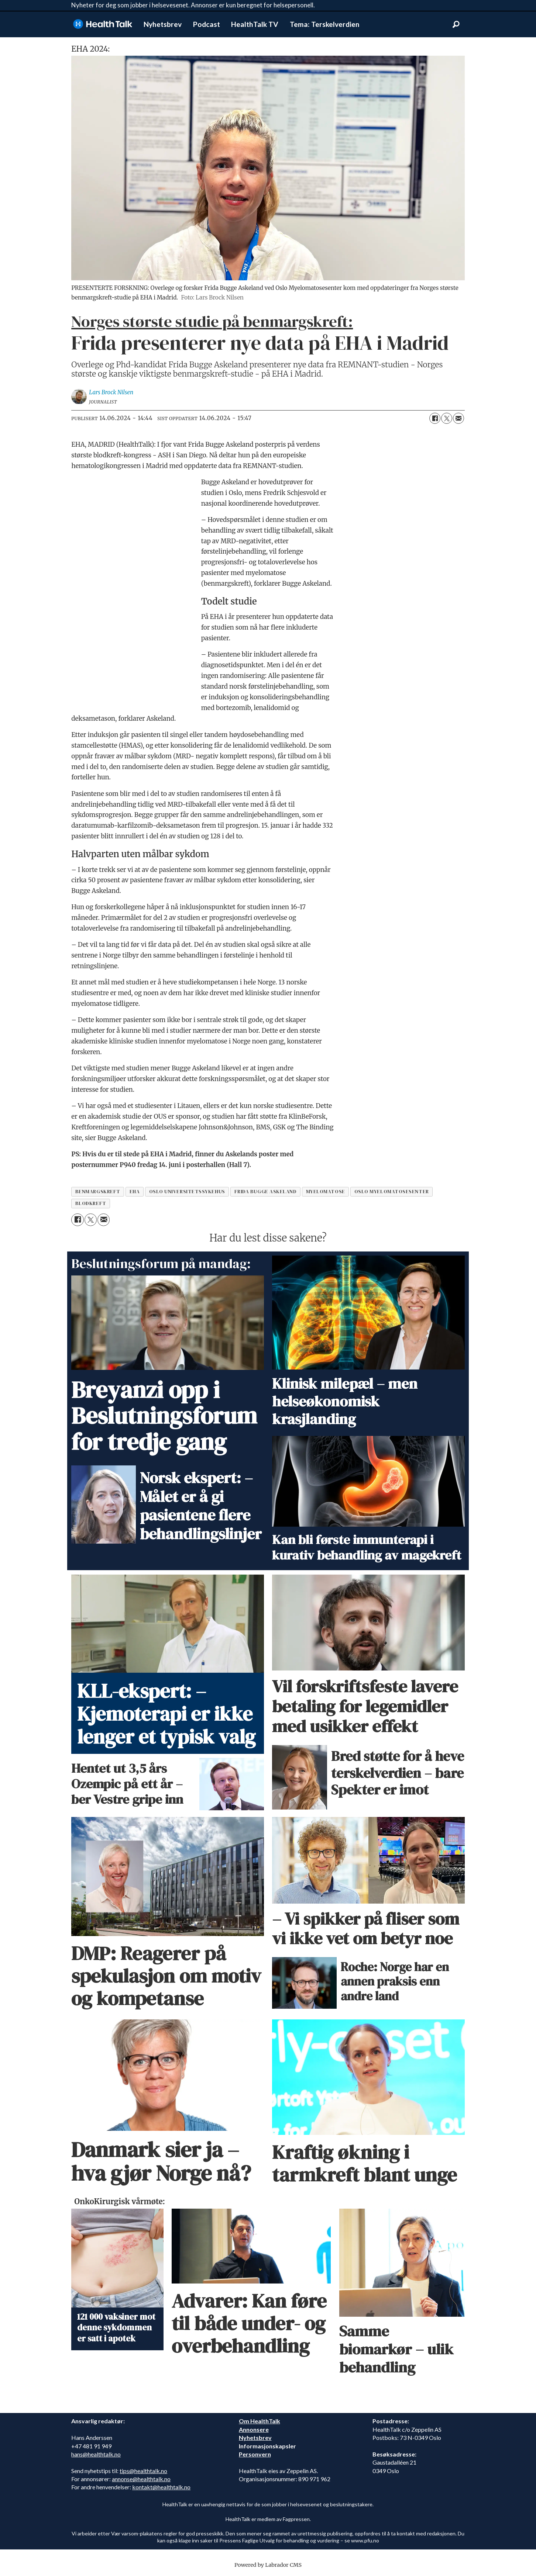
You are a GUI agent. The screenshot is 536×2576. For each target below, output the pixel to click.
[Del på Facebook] (434, 418)
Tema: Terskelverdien (325, 24)
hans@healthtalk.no (96, 2454)
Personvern (255, 2454)
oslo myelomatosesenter (391, 1191)
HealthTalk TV (254, 24)
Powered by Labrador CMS (268, 2565)
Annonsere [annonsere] (254, 2429)
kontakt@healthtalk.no (161, 2486)
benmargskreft (97, 1191)
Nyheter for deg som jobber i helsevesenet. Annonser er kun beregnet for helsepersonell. (193, 5)
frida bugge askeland (265, 1191)
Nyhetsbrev (163, 24)
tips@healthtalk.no (143, 2470)
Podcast (206, 24)
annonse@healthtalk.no (141, 2478)
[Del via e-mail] (458, 418)
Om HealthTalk (259, 2420)
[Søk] (456, 24)
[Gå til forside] (102, 24)
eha (135, 1191)
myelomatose (325, 1191)
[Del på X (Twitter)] (446, 418)
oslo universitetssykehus (187, 1191)
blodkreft (90, 1203)
